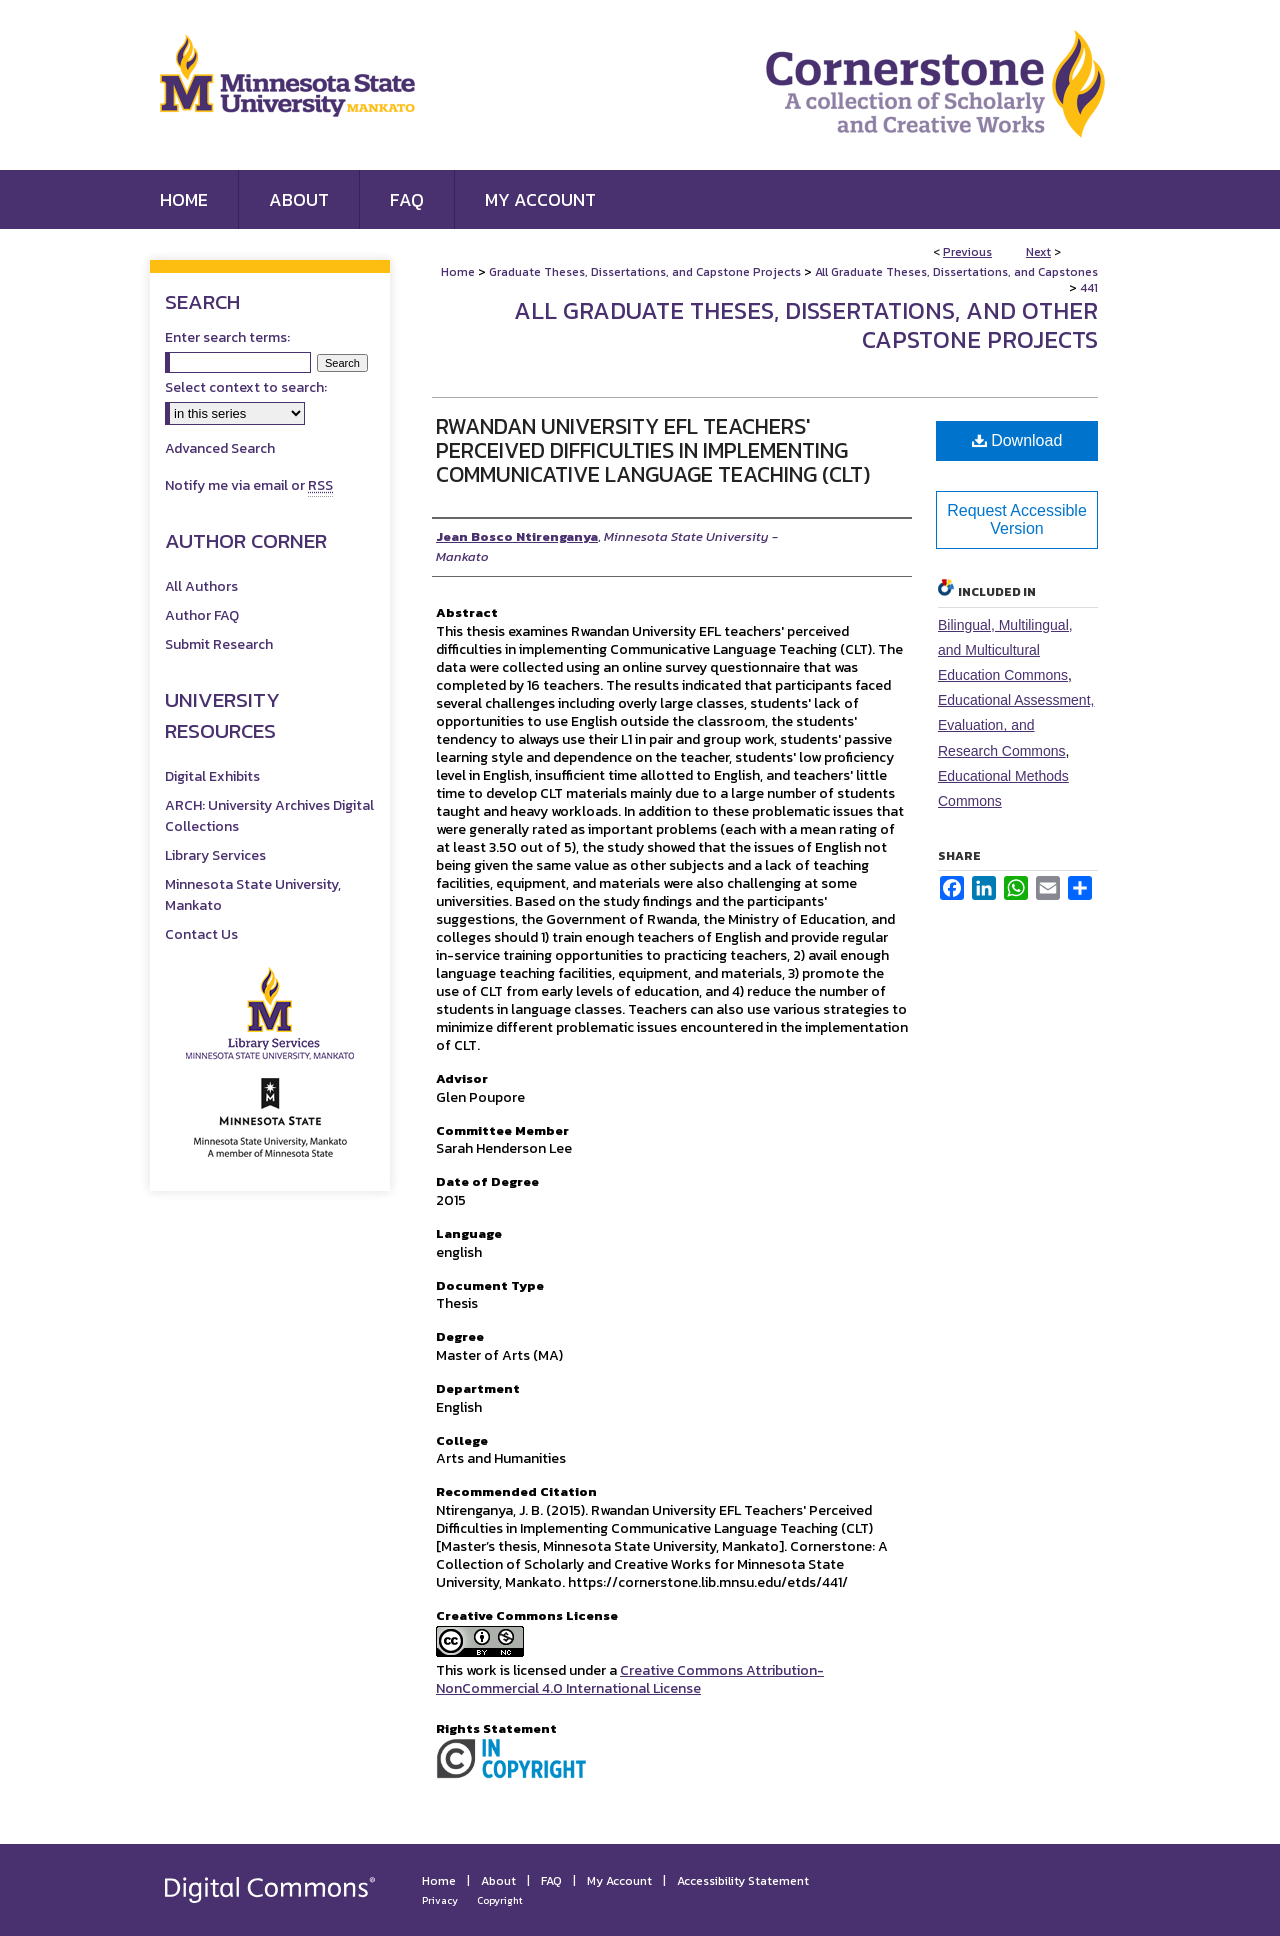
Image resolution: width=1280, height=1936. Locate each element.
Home (458, 272)
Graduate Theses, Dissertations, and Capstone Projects (645, 272)
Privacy (440, 1900)
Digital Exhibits (212, 776)
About (498, 1881)
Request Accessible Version (1017, 519)
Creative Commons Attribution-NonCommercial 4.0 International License (630, 1679)
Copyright (500, 1900)
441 (1089, 288)
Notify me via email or (249, 485)
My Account (619, 1881)
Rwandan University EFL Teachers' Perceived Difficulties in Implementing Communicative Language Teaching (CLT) (653, 450)
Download (1017, 440)
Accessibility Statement (743, 1881)
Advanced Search (220, 448)
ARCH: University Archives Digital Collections (269, 816)
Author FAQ (202, 615)
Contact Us (201, 934)
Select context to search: (246, 387)
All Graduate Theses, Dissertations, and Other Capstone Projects (806, 325)
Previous (967, 252)
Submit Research (219, 644)
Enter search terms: (227, 337)
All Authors (201, 586)
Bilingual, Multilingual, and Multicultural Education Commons (1005, 650)
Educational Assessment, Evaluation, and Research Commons (1016, 725)
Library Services (215, 855)
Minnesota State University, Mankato (253, 895)
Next (1038, 252)
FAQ (551, 1881)
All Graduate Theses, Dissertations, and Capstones (956, 272)
